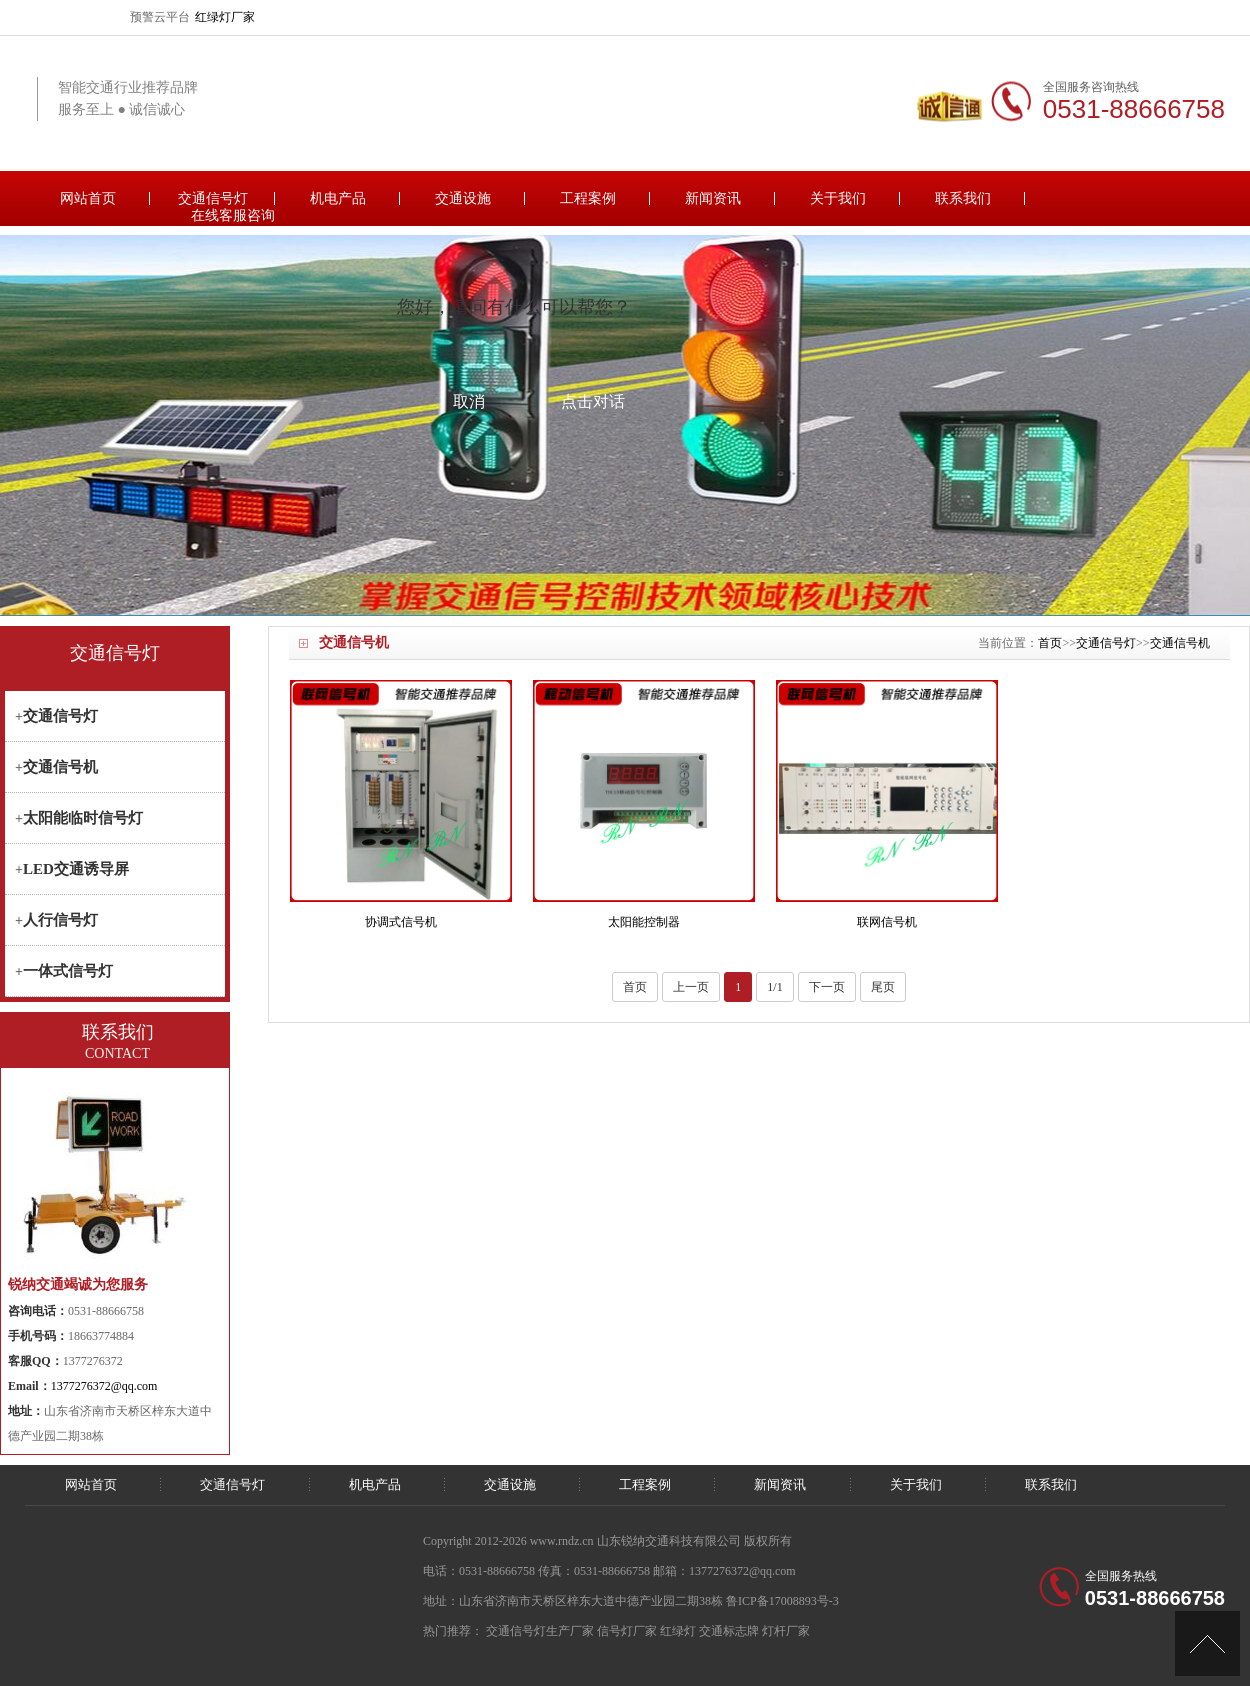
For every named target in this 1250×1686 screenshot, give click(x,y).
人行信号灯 (60, 920)
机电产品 (338, 198)
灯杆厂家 (786, 1631)
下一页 (827, 987)
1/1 (774, 987)
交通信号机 (1180, 643)
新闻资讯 (713, 198)
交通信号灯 (213, 198)
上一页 (691, 987)
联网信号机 (887, 922)
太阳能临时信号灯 (83, 818)
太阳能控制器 (644, 922)
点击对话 (593, 401)
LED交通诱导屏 (76, 869)
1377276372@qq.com (104, 1386)
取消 (469, 401)
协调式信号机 (401, 922)
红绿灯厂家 (225, 17)
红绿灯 (678, 1631)
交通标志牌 (729, 1631)
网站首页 (88, 198)
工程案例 (588, 198)
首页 (1050, 643)
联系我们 (963, 198)
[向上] (1207, 1643)
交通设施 (463, 198)
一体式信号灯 (68, 971)
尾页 (883, 987)
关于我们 (838, 198)
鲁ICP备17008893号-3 (782, 1601)
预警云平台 (160, 17)
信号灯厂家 (627, 1631)
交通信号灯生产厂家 (540, 1631)
